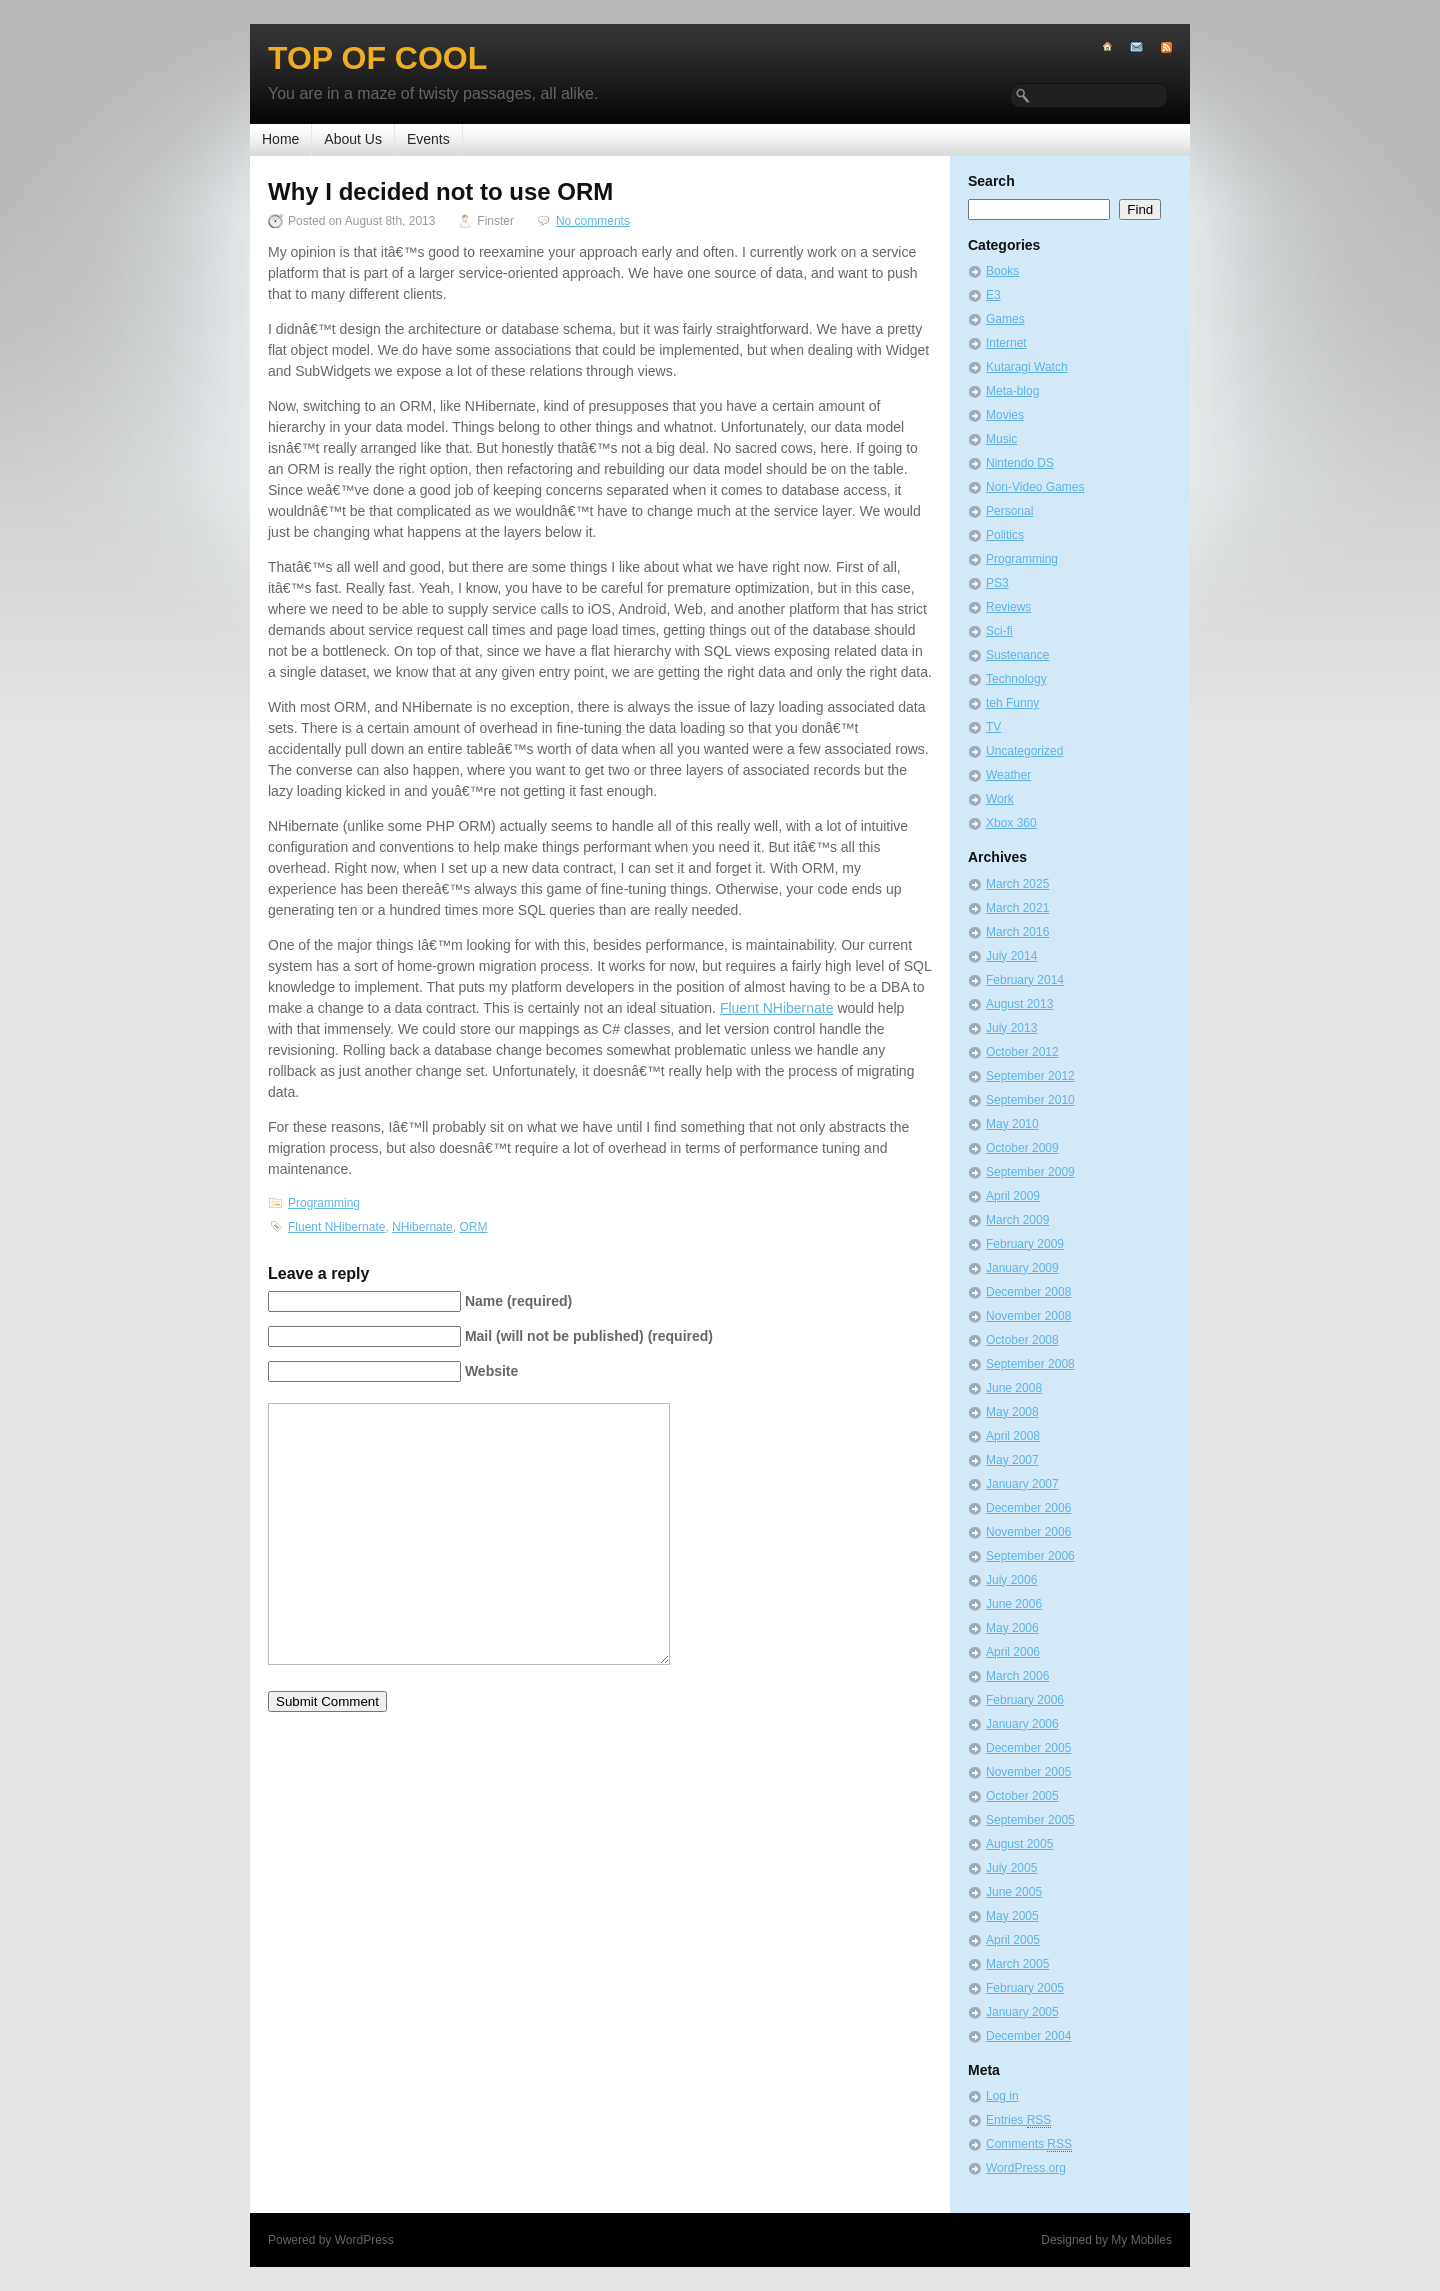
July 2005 (1011, 1868)
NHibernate (422, 1227)
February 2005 (1025, 1988)
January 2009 (1022, 1268)
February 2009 (1025, 1244)
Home (280, 139)
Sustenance (1017, 655)
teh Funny (1012, 703)
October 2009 (1022, 1148)
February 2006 (1025, 1700)
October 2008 (1022, 1340)
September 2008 (1030, 1364)
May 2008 (1012, 1412)
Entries (1018, 2120)
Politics (1005, 535)
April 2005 (1013, 1940)
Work (1000, 799)
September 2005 (1030, 1820)
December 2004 (1028, 2036)
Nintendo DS (1020, 463)
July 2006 (1011, 1580)
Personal (1009, 511)
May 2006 (1012, 1628)
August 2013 (1019, 1004)
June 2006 (1014, 1604)
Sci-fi (999, 631)
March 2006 (1017, 1676)
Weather (1008, 775)
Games (1005, 319)
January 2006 (1022, 1724)
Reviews (1008, 607)
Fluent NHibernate (777, 1008)
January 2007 (1022, 1484)
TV (993, 727)
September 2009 (1030, 1172)
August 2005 (1019, 1844)
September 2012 (1030, 1076)
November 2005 (1028, 1772)
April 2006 (1013, 1652)
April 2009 (1013, 1196)
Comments (1029, 2144)
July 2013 (1011, 1028)
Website (491, 1371)
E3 (993, 295)
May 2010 (1012, 1124)
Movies (1005, 415)
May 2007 (1012, 1460)
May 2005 (1012, 1916)
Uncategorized (1024, 751)
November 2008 (1028, 1316)
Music (1001, 439)
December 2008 (1028, 1292)
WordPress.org (1026, 2168)
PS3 (997, 583)
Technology (1016, 679)
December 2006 (1028, 1508)
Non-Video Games (1035, 487)
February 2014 (1025, 980)
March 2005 (1017, 1964)
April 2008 (1013, 1436)
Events (428, 139)
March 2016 (1017, 932)
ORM (473, 1227)
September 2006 (1030, 1556)
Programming (324, 1203)
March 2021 (1017, 908)
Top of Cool (377, 58)
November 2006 (1028, 1532)
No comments (593, 221)
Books (1002, 271)
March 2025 (1017, 884)
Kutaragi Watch (1027, 367)
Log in (1002, 2096)
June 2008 (1014, 1388)
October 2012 (1022, 1052)
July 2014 (1011, 956)
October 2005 (1022, 1796)
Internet (1006, 343)
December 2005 (1028, 1748)
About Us (353, 139)
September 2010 (1030, 1100)
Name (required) (518, 1301)
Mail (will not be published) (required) (589, 1336)
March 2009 (1017, 1220)
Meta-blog (1012, 391)
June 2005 (1014, 1892)
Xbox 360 (1011, 823)
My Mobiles (1141, 2240)
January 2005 (1022, 2012)
